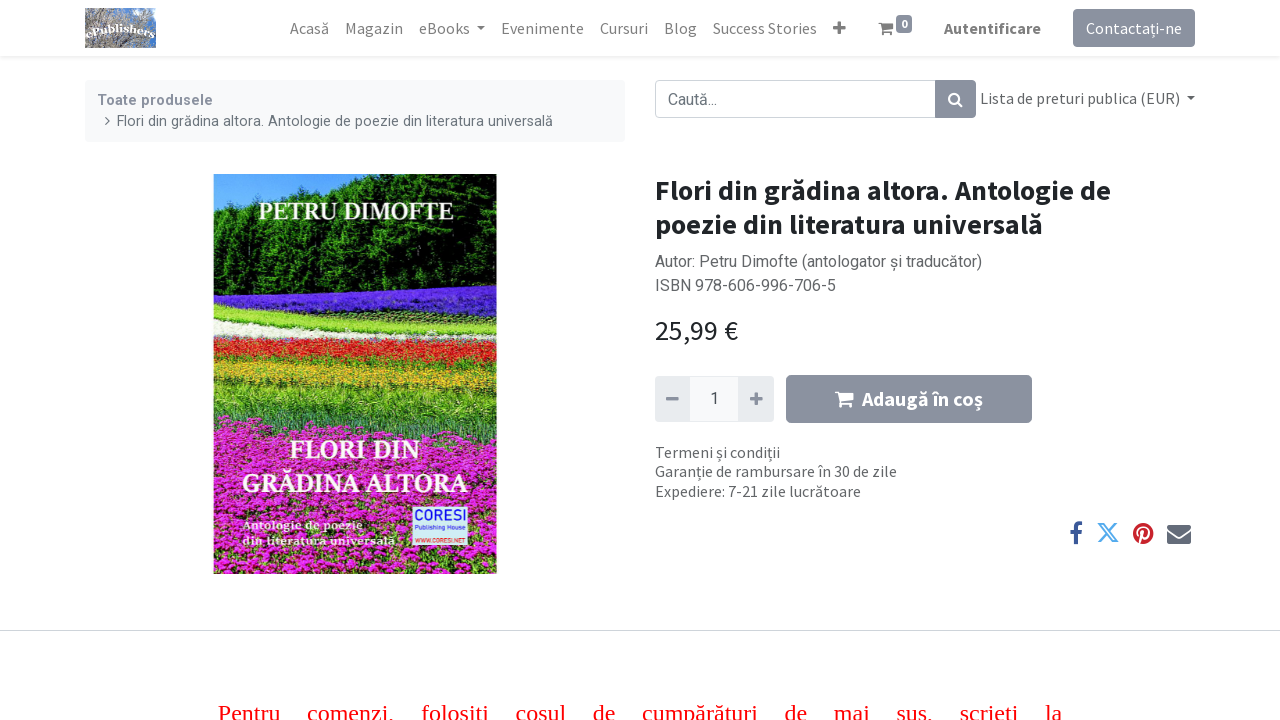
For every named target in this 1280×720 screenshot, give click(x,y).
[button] (839, 28)
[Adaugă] (755, 399)
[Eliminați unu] (672, 399)
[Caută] (955, 99)
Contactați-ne (1134, 28)
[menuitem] (309, 28)
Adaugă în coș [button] (909, 398)
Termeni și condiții (717, 452)
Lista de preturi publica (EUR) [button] (1081, 98)
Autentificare (992, 28)
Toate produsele (155, 100)
